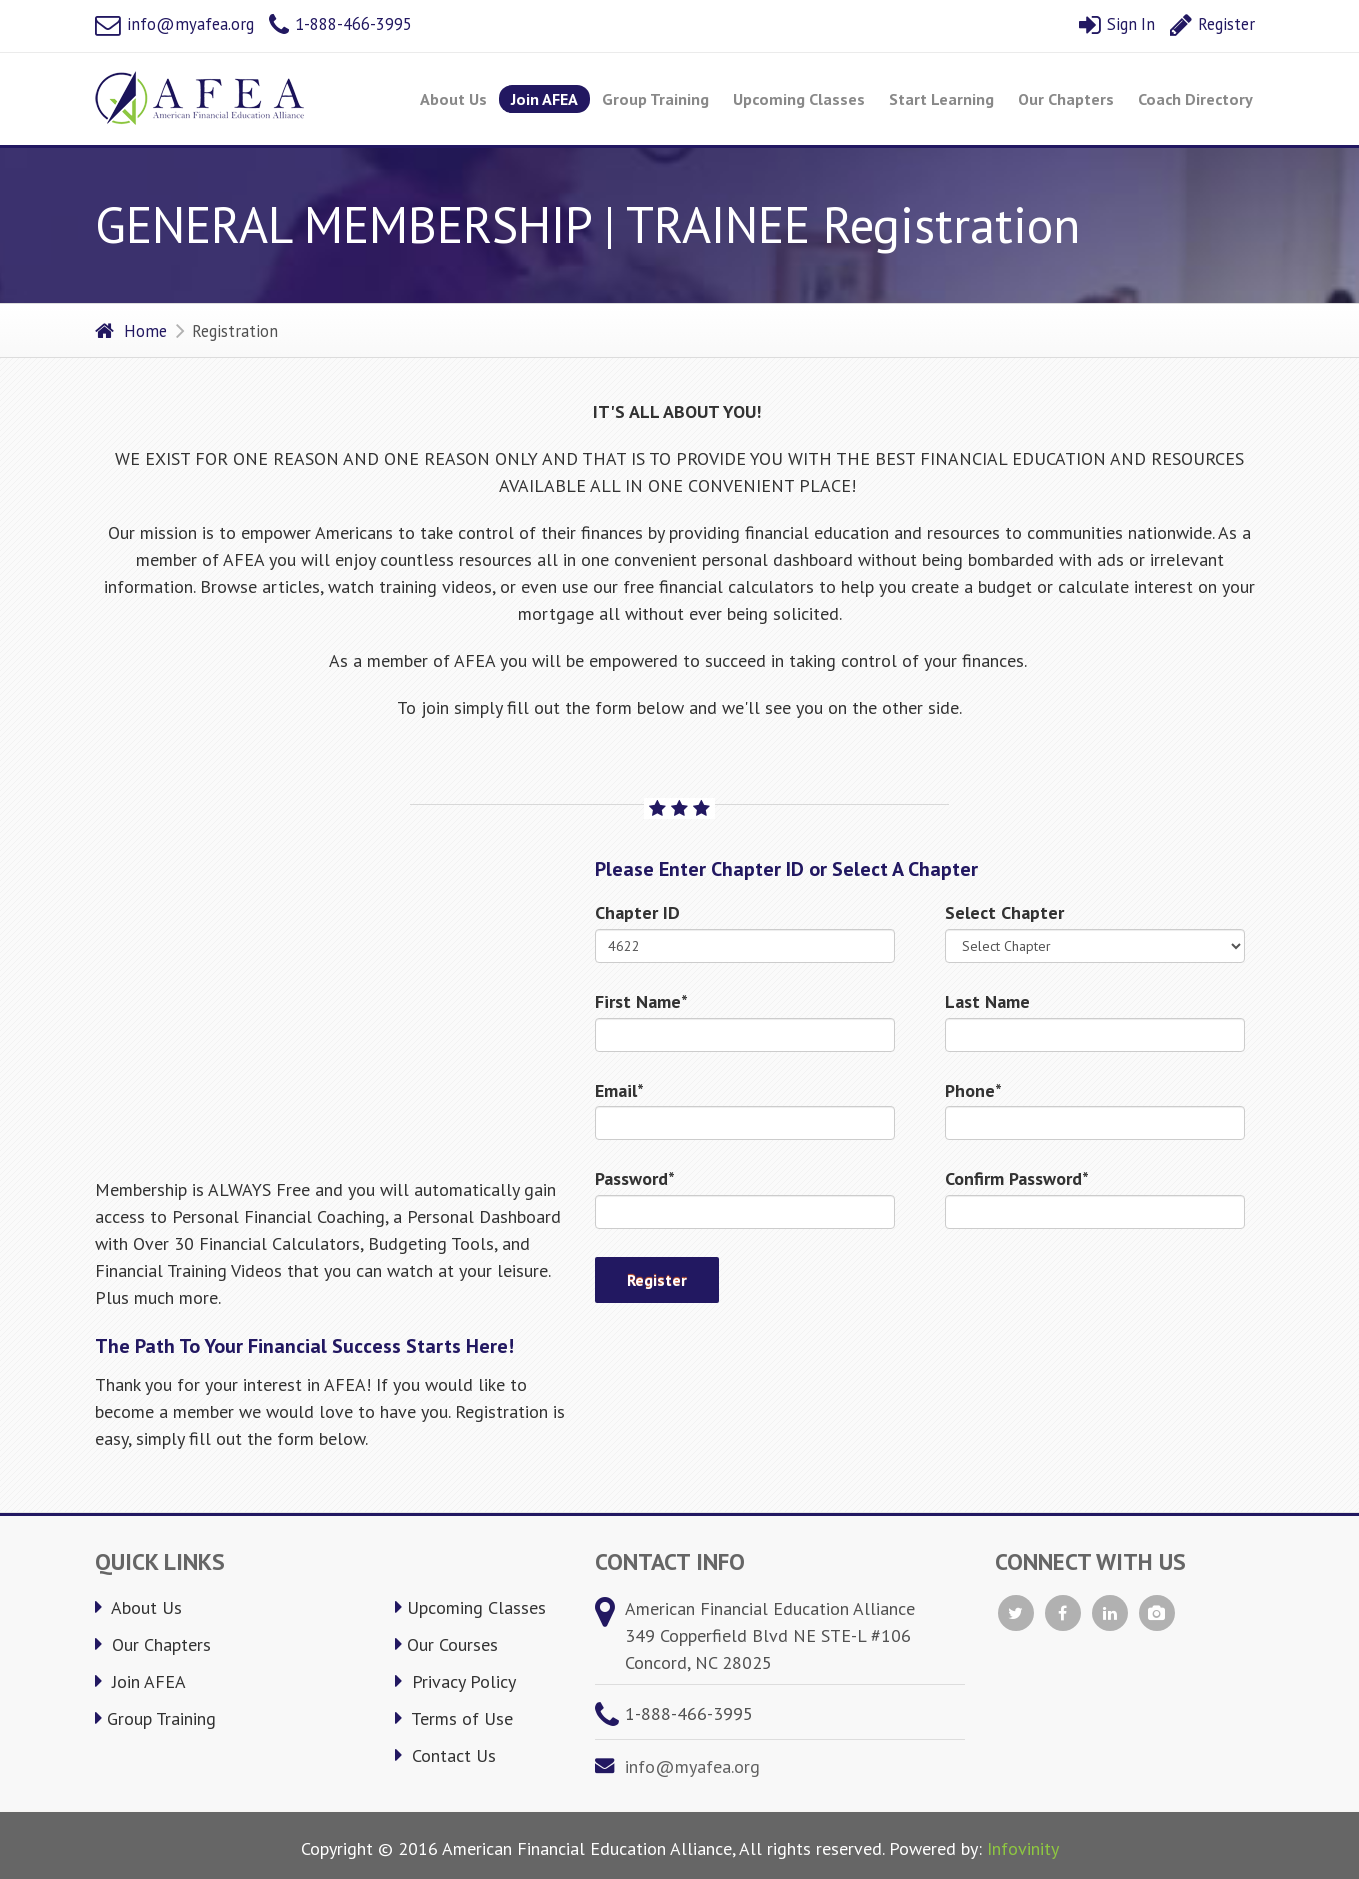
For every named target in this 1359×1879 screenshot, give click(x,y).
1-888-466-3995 (340, 24)
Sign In (1117, 24)
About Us (453, 99)
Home (131, 331)
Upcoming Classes (799, 99)
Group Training (655, 99)
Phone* (973, 1090)
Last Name (987, 1001)
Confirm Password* (1017, 1178)
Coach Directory (1195, 99)
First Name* (641, 1001)
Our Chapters (1066, 99)
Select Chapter (1004, 912)
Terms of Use (454, 1718)
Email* (619, 1090)
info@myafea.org (174, 24)
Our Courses (446, 1644)
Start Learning (941, 99)
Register (1212, 24)
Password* (635, 1178)
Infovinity (1023, 1848)
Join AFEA (544, 99)
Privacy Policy (455, 1681)
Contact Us (445, 1755)
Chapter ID (637, 912)
